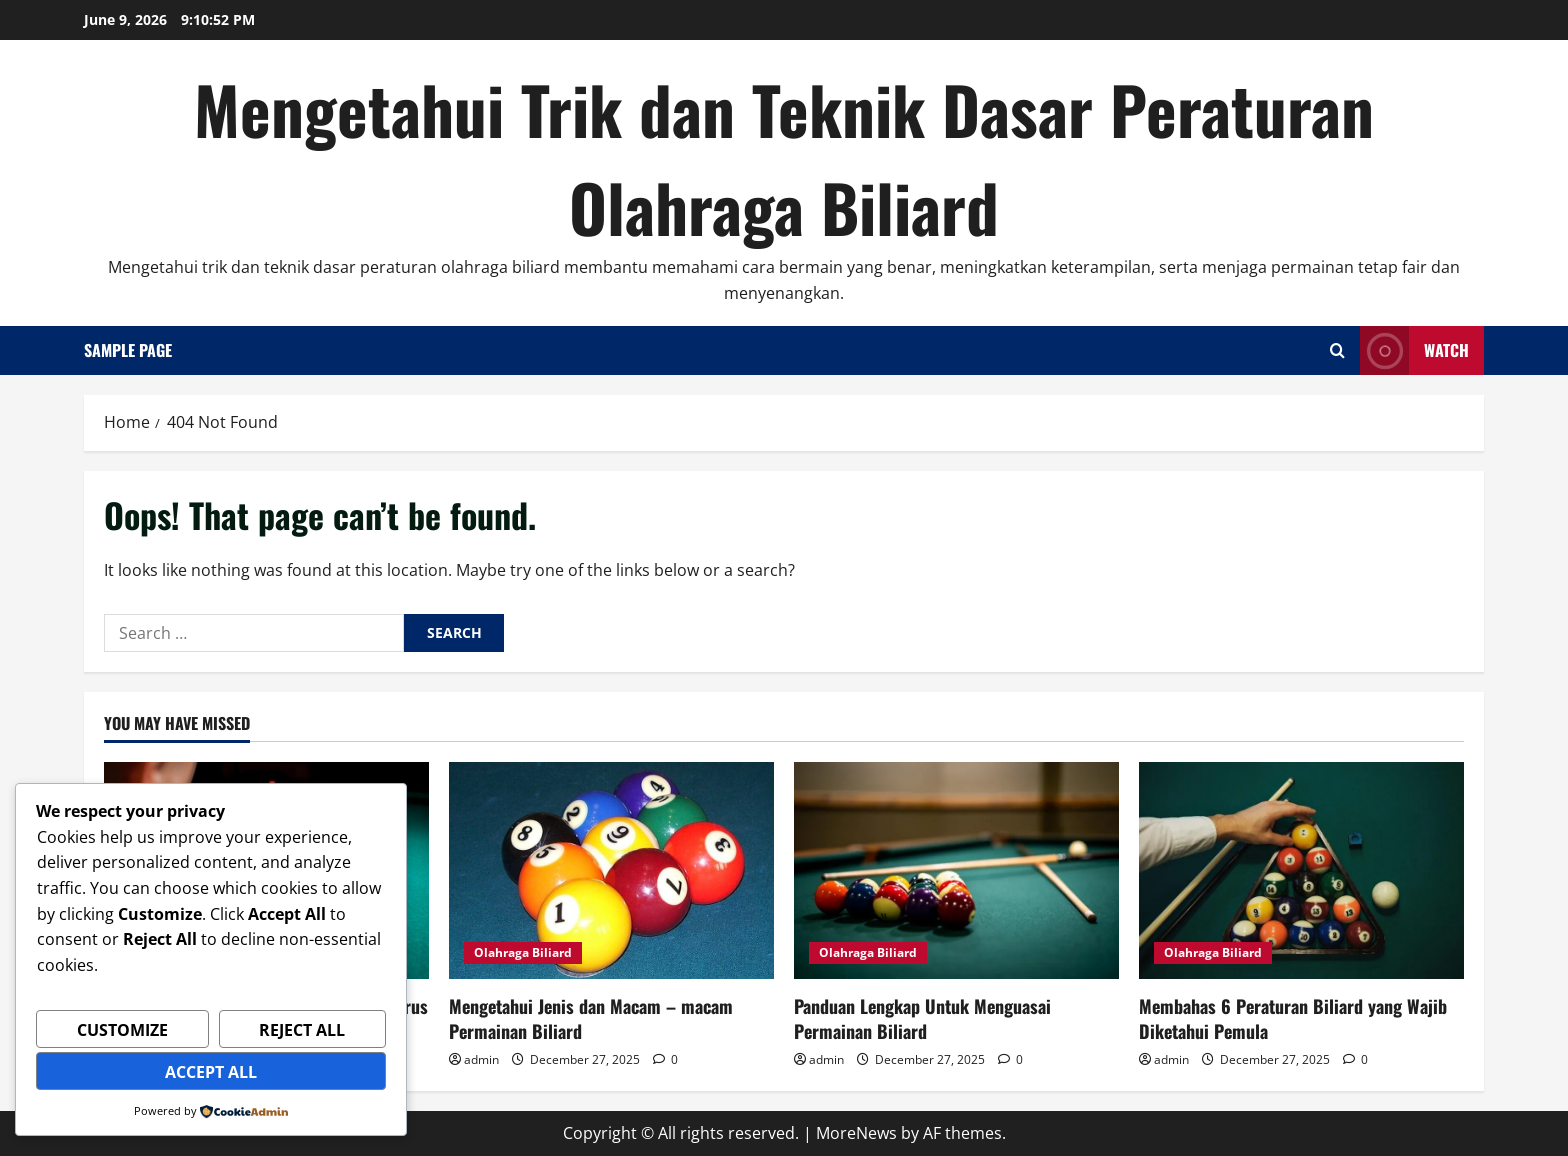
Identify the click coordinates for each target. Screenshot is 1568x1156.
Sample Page (128, 350)
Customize (122, 1030)
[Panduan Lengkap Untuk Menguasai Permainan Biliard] (956, 870)
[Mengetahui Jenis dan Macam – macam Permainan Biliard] (611, 870)
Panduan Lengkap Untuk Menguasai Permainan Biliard (922, 1018)
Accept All (211, 1072)
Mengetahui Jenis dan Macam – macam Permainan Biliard (591, 1018)
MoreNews (856, 1133)
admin (481, 1059)
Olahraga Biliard (523, 952)
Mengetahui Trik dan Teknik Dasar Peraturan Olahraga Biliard (784, 157)
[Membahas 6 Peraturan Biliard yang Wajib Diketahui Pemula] (1301, 870)
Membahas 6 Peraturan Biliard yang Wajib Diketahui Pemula (1293, 1018)
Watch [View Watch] (1414, 350)
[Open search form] (1337, 350)
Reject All (302, 1030)
